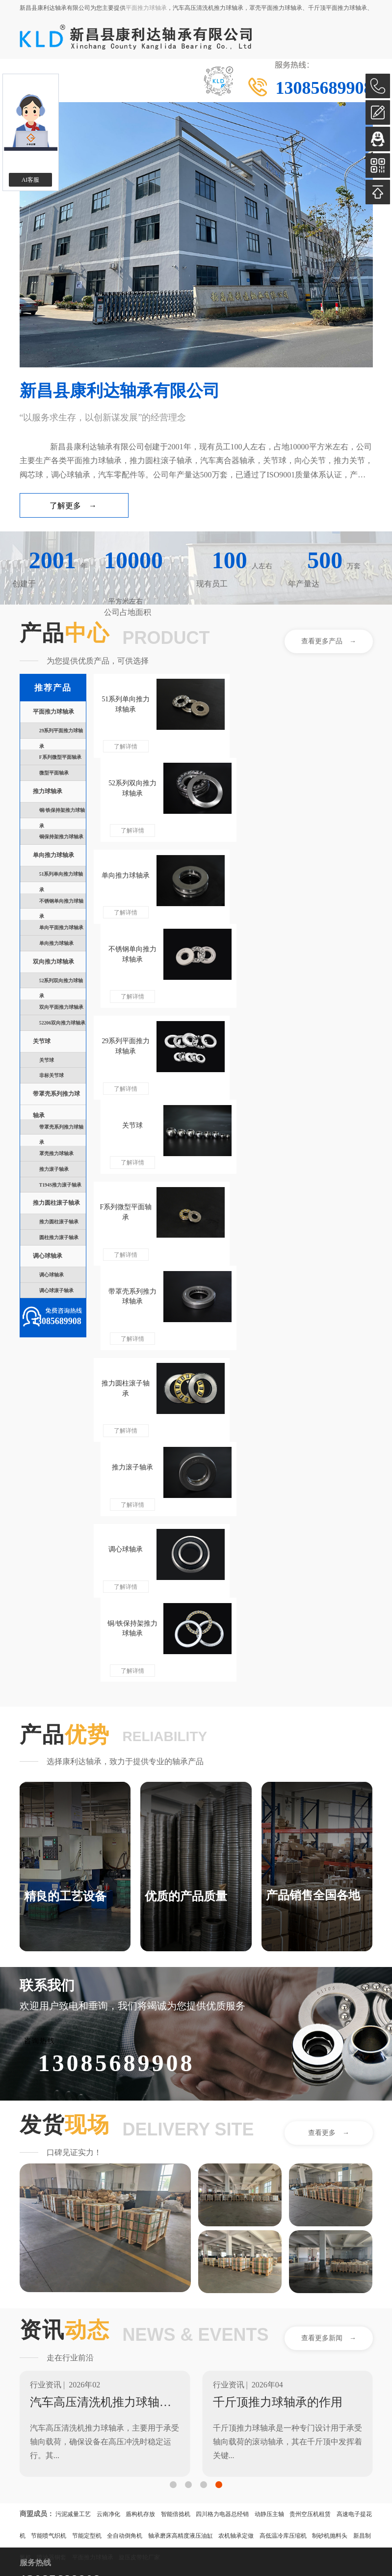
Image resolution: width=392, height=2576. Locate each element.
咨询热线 (39, 1686)
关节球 (42, 1041)
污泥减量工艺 (73, 2159)
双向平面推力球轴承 (61, 1007)
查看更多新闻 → (328, 1983)
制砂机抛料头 (329, 2181)
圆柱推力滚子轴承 (58, 1237)
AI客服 (31, 179)
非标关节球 (51, 1075)
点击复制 (131, 2416)
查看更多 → (328, 1778)
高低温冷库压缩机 (283, 2181)
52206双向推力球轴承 (62, 1022)
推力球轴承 (47, 791)
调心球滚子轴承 (56, 1290)
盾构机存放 (140, 2159)
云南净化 (108, 2159)
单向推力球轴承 (53, 855)
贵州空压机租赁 (310, 2159)
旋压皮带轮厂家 (139, 2202)
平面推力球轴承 (146, 7)
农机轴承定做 (236, 2181)
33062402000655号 (88, 2487)
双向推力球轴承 (53, 962)
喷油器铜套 (51, 2202)
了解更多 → (73, 505)
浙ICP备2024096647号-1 (121, 2475)
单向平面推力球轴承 (61, 927)
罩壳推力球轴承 (56, 1153)
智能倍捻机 (175, 2159)
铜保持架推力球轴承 (61, 836)
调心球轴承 (47, 1256)
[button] (173, 2130)
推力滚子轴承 (54, 1169)
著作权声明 (37, 2475)
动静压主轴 (269, 2159)
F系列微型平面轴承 (60, 757)
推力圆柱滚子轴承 (56, 1203)
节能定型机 (87, 2181)
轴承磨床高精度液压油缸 (180, 2181)
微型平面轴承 (54, 773)
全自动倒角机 (124, 2181)
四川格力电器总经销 (222, 2159)
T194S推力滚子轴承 (60, 1185)
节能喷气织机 (48, 2181)
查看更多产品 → (328, 641)
